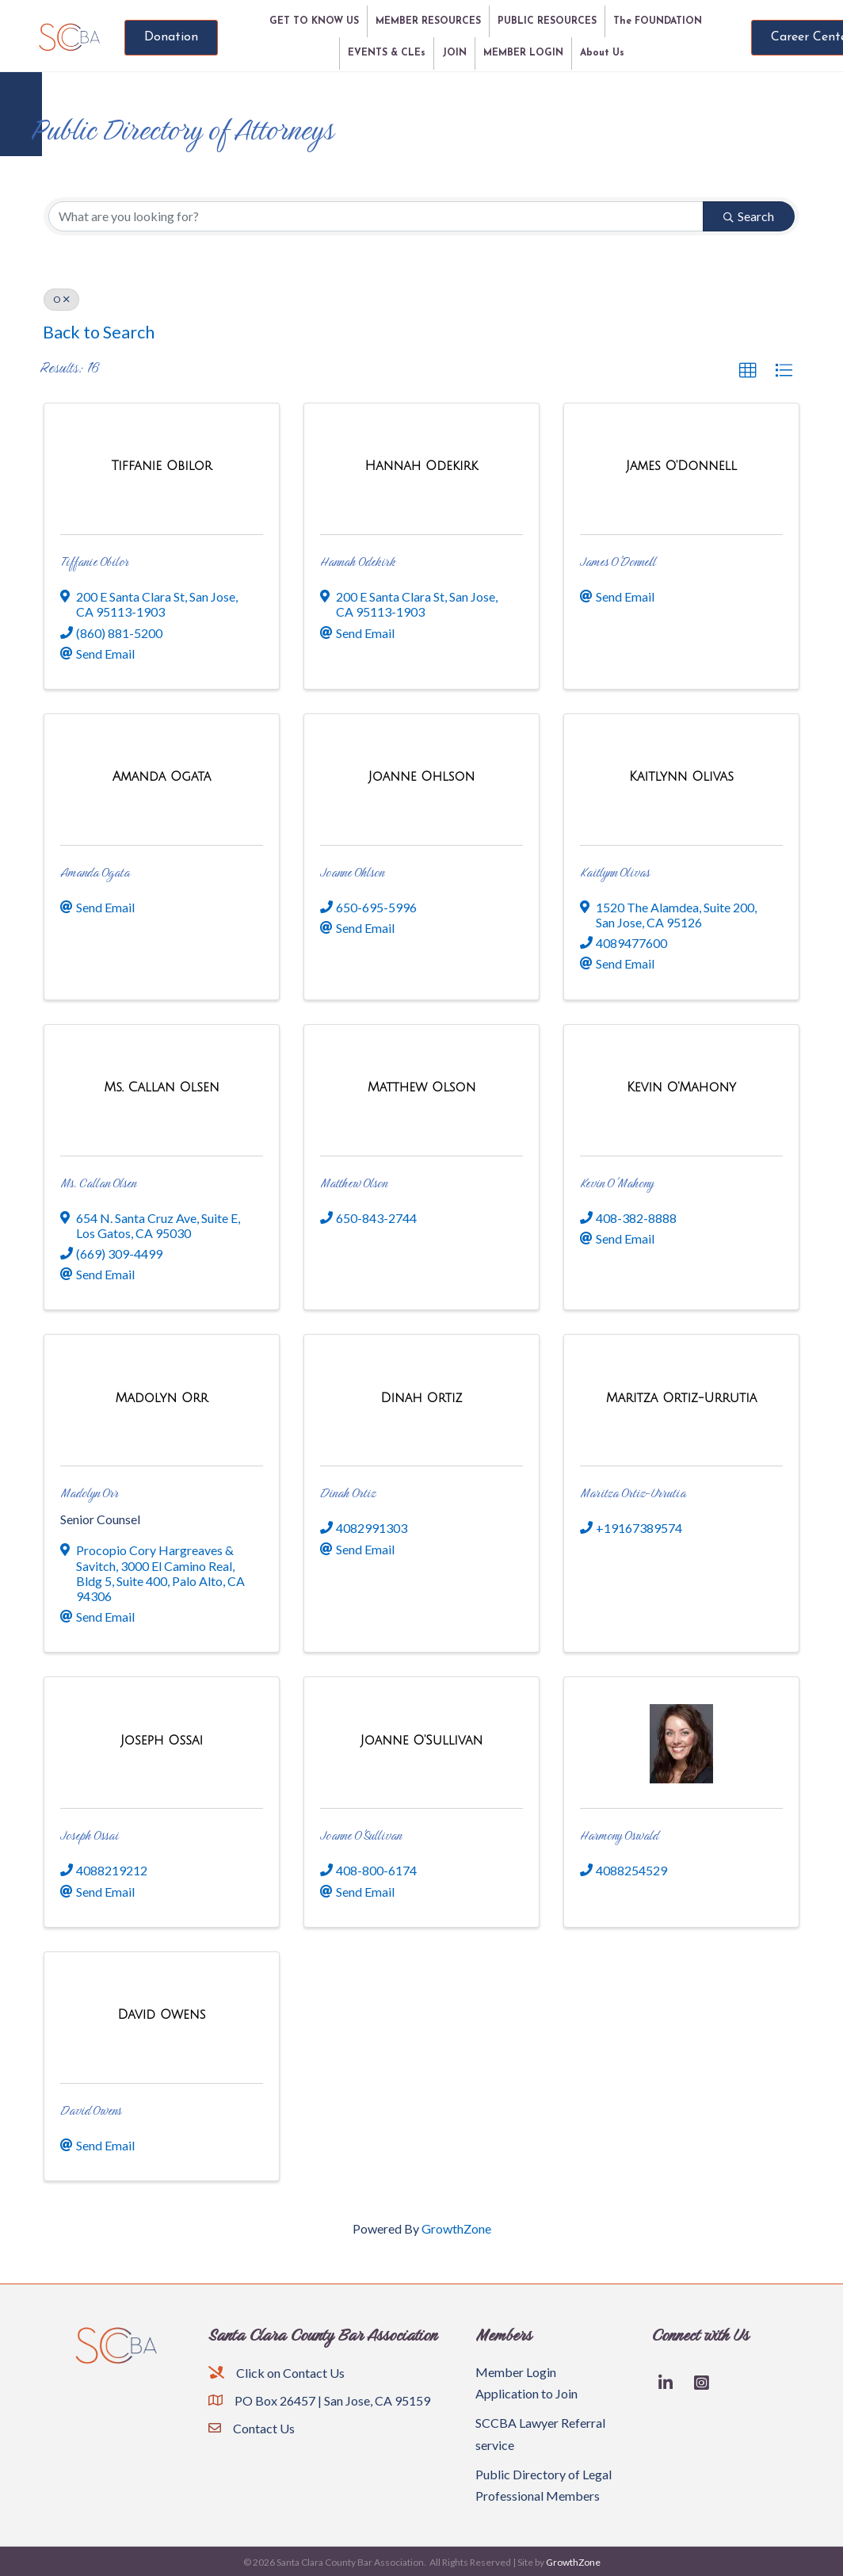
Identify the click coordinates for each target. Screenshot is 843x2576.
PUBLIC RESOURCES (547, 21)
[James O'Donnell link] (681, 465)
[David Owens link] (161, 2014)
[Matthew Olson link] (422, 1087)
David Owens (90, 2110)
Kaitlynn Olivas (615, 872)
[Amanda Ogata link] (162, 776)
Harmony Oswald (619, 1835)
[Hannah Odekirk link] (422, 465)
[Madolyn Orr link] (161, 1397)
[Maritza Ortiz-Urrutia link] (681, 1397)
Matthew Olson (353, 1183)
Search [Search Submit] (748, 216)
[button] (748, 371)
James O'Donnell (618, 561)
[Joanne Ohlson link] (421, 776)
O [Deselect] (61, 299)
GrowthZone (456, 2228)
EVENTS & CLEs (386, 53)
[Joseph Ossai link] (161, 1740)
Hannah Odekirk (357, 561)
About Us (602, 53)
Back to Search (98, 332)
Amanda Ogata (95, 872)
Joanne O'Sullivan (361, 1835)
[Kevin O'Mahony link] (681, 1087)
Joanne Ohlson (352, 872)
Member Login (515, 2371)
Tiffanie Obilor (94, 561)
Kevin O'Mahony (617, 1183)
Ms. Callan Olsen (98, 1183)
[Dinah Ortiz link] (421, 1397)
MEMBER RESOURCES (428, 21)
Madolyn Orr (89, 1493)
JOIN (454, 53)
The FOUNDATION (657, 21)
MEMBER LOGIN (523, 53)
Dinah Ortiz (348, 1493)
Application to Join (526, 2393)
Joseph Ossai (89, 1835)
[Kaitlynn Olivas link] (681, 776)
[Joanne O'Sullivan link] (421, 1740)
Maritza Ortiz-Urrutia (633, 1493)
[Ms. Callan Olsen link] (161, 1087)
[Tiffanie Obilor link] (161, 465)
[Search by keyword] (376, 216)
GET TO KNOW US (314, 21)
